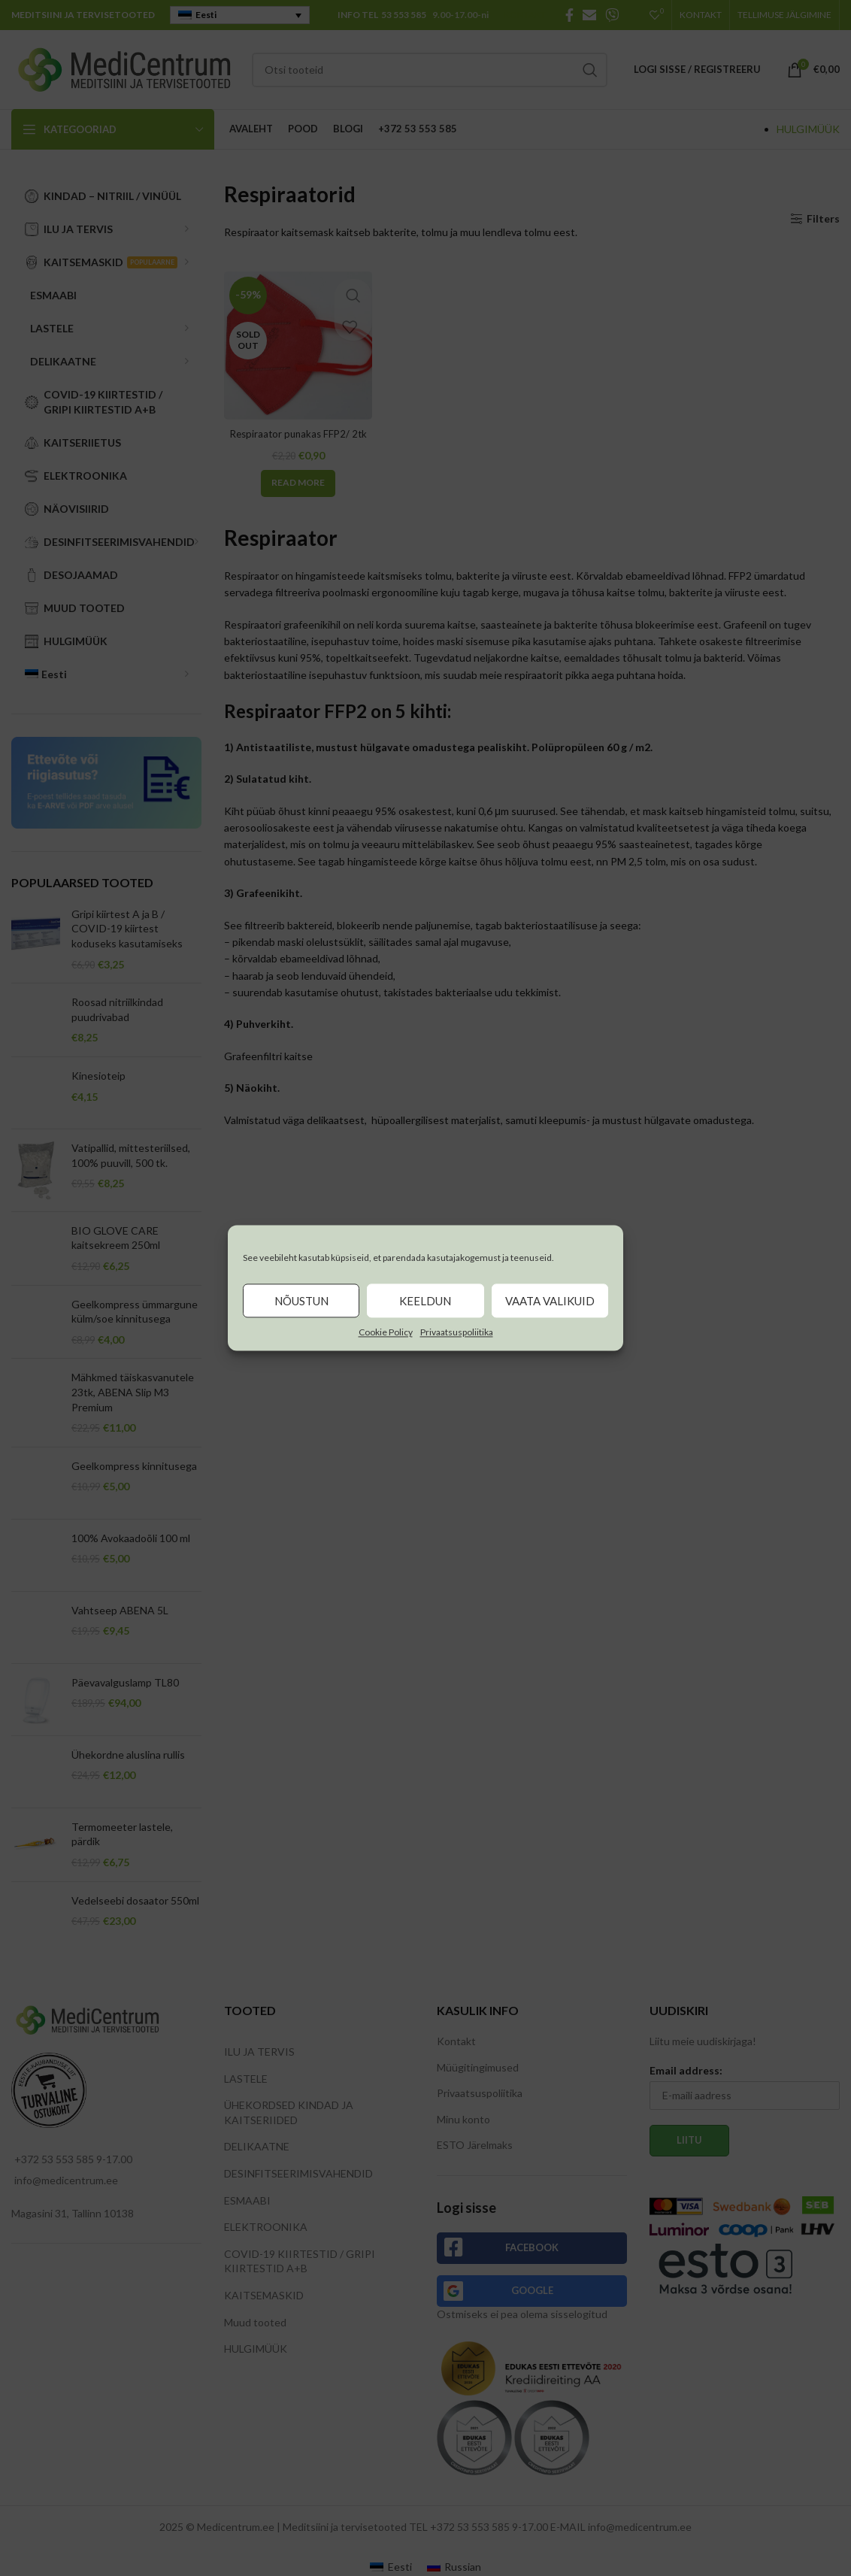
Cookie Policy (386, 1332)
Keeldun (425, 1301)
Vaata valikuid (550, 1301)
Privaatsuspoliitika (456, 1332)
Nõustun (301, 1301)
